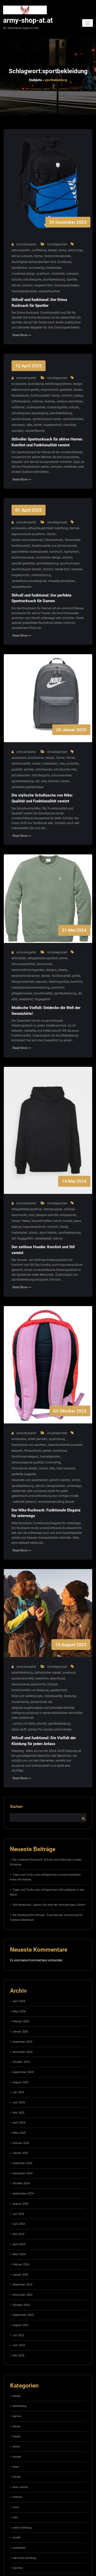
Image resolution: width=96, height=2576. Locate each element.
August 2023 (20, 2248)
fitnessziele (72, 517)
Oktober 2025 (21, 1984)
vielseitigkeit (37, 1183)
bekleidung (19, 2328)
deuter (17, 2349)
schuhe (17, 272)
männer (37, 387)
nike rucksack (65, 1406)
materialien (53, 263)
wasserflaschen (49, 282)
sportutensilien (72, 402)
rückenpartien (35, 392)
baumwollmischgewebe (28, 927)
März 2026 (19, 1934)
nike (61, 729)
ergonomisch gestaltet (55, 377)
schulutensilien (61, 739)
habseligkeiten (50, 1396)
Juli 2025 (18, 2015)
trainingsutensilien (24, 282)
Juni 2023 (19, 2268)
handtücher (19, 263)
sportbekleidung (53, 272)
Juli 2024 (18, 2136)
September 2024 (23, 2116)
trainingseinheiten (66, 277)
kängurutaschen (23, 937)
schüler (29, 734)
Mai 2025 (18, 2035)
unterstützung (40, 546)
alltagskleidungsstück (42, 917)
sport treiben (32, 1179)
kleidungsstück (58, 937)
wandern (18, 412)
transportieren (55, 1421)
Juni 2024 (19, 2146)
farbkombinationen (57, 253)
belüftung (61, 507)
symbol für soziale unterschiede (49, 1653)
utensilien (68, 407)
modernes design (23, 268)
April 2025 (19, 2045)
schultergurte (32, 272)
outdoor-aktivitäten (69, 387)
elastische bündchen (26, 932)
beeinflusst (57, 1609)
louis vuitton (20, 2409)
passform (57, 942)
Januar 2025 (20, 2076)
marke (35, 729)
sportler (71, 272)
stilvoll (16, 277)
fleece (26, 1169)
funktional (64, 258)
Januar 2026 (20, 1954)
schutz (17, 1179)
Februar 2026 (21, 1944)
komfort (66, 382)
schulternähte (42, 947)
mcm (16, 2430)
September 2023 (23, 2238)
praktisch (43, 268)
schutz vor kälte (24, 1648)
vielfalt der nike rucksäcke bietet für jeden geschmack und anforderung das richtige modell (45, 1428)
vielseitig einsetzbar (61, 551)
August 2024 (20, 2126)
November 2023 (23, 2217)
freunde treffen (41, 1169)
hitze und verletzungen (27, 1623)
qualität (17, 734)
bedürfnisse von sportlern (29, 1386)
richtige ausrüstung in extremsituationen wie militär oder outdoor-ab (47, 1640)
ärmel (63, 917)
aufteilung (39, 248)
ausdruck (68, 1604)
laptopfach (71, 526)
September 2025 (23, 1995)
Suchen (16, 1729)
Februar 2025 (21, 2065)
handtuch (55, 526)
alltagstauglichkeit (40, 507)
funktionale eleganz (25, 1396)
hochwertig (36, 263)
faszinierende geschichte (29, 1613)
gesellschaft (58, 1619)
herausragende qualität (28, 1401)
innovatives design (24, 1406)
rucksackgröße (57, 392)
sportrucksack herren (46, 402)
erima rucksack (22, 253)
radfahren (18, 392)
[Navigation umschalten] (87, 23)
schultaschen (21, 739)
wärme (51, 1183)
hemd (56, 1169)
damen (74, 507)
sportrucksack (21, 402)
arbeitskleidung (22, 1604)
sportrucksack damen (26, 541)
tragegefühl (42, 952)
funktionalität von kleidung (30, 1619)
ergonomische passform (28, 511)
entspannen (67, 1164)
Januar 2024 (20, 2197)
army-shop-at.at (28, 20)
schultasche (43, 734)
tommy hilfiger (22, 2501)
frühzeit (52, 1613)
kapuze (17, 1174)
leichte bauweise (23, 531)
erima (62, 248)
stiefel (17, 2460)
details (62, 927)
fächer (38, 253)
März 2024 (19, 2177)
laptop (77, 382)
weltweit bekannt (24, 1435)
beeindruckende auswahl (65, 1386)
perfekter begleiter (24, 1411)
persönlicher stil (41, 1628)
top (15, 2511)
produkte (71, 729)
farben (77, 377)
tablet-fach (62, 541)
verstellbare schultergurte (29, 551)
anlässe (68, 1159)
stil (37, 744)
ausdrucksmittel (23, 1609)
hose (16, 2389)
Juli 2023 (18, 2258)
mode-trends (20, 1628)
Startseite (35, 80)
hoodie (66, 1169)
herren (55, 382)
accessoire (19, 372)
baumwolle (44, 922)
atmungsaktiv (21, 248)
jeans (76, 1169)
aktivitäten (19, 917)
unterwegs (73, 1421)
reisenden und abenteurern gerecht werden (41, 1416)
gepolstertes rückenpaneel (30, 526)
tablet (37, 407)
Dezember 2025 (22, 1964)
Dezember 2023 (22, 2207)
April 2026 (19, 1924)
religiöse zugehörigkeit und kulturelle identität (43, 1633)
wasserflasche (35, 412)
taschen (27, 277)
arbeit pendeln (37, 1381)
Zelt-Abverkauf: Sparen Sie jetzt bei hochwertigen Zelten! (49, 1827)
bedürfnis (41, 1609)
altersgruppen (52, 1159)
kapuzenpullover (34, 1174)
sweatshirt (25, 952)
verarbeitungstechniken (28, 748)
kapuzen (41, 937)
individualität (53, 1623)
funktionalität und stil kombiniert (54, 521)
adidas (17, 2318)
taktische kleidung (24, 2480)
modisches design (48, 531)
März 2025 (19, 2055)
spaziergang (39, 397)
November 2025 (23, 1974)
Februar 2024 (21, 2187)
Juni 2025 (19, 2025)
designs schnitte (46, 1164)
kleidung (69, 1623)
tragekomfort (43, 277)
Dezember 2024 (22, 2086)
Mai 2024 (18, 2156)
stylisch (48, 541)
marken (49, 387)
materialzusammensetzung (31, 942)
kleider (17, 2399)
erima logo (74, 248)
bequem (17, 1391)
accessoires (35, 724)
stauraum (18, 407)
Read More (22, 326)
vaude (16, 2531)
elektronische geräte (25, 377)
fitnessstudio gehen (37, 1391)
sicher (75, 1416)
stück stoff (19, 1653)
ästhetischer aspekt (47, 1604)
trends (64, 744)
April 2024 (19, 2167)
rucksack (71, 268)
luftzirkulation (21, 387)
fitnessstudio (20, 382)
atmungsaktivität (23, 922)
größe (75, 932)
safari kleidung (22, 2450)
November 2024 (23, 2096)
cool (31, 1164)
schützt (41, 1648)
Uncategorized (57, 243)
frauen (17, 2359)
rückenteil (57, 268)
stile (29, 407)
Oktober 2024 (21, 2106)
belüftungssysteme (58, 372)
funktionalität (40, 382)
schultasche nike (64, 734)
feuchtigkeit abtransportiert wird (34, 258)
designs (51, 927)
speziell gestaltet (23, 536)
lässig (63, 1174)
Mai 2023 (18, 2278)
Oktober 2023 (21, 2227)
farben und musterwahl (28, 517)
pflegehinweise (22, 947)
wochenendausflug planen (55, 1435)
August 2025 (20, 2005)
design (52, 248)
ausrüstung (35, 372)
